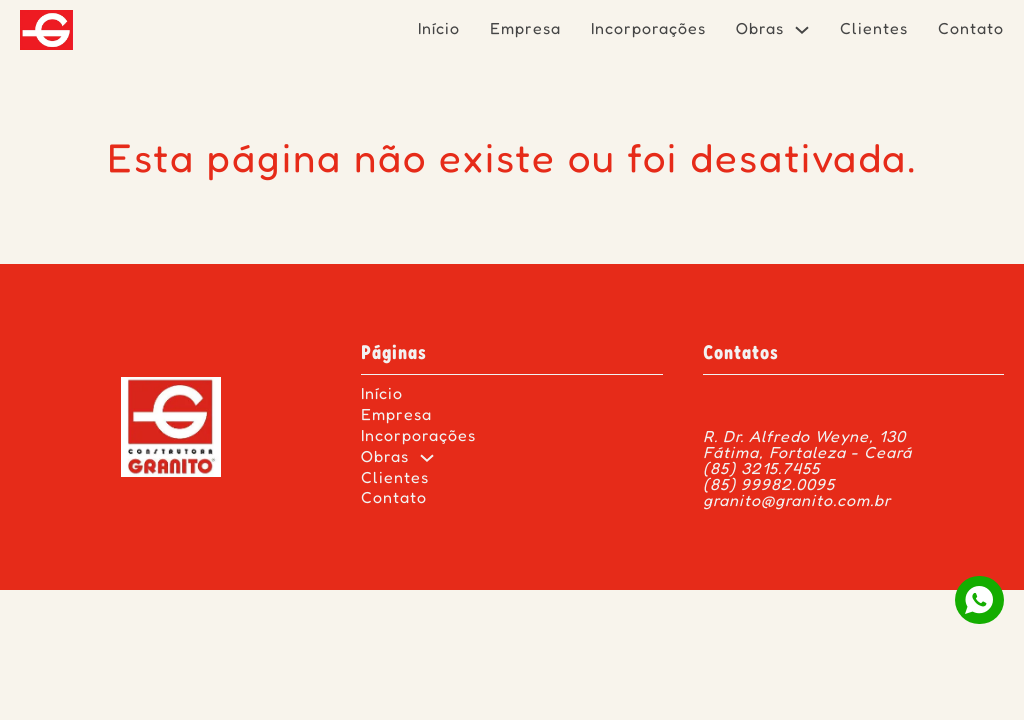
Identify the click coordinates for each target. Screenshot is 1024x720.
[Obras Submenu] (802, 30)
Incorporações (648, 30)
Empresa (525, 30)
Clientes (874, 30)
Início (439, 30)
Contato (971, 30)
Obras (760, 30)
